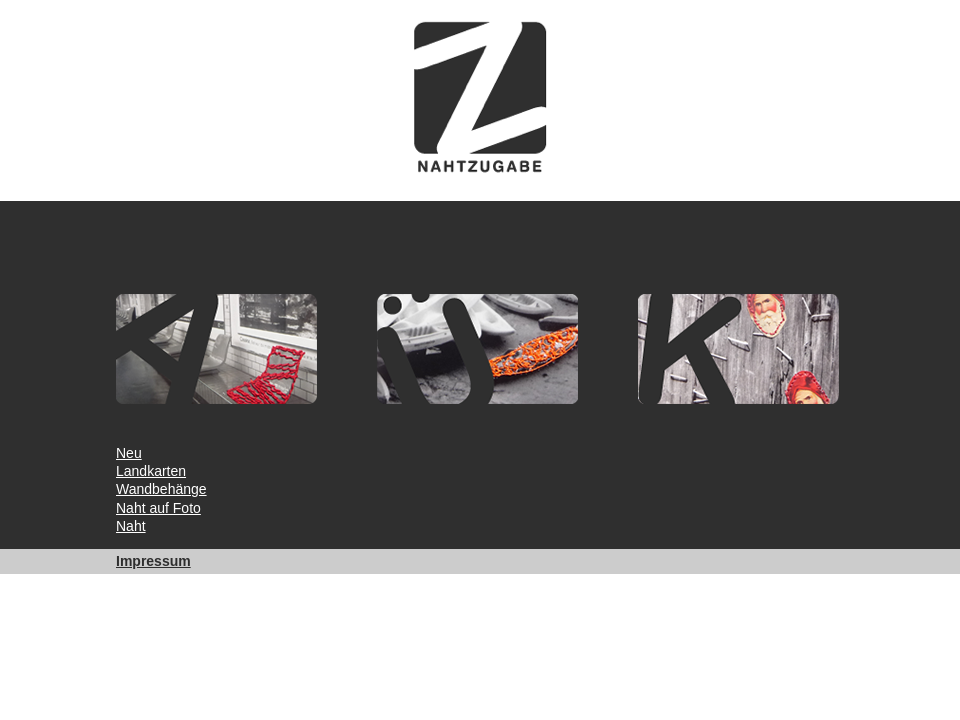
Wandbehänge (161, 489)
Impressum (153, 561)
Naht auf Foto (158, 508)
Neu (129, 453)
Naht (131, 526)
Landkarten (151, 471)
